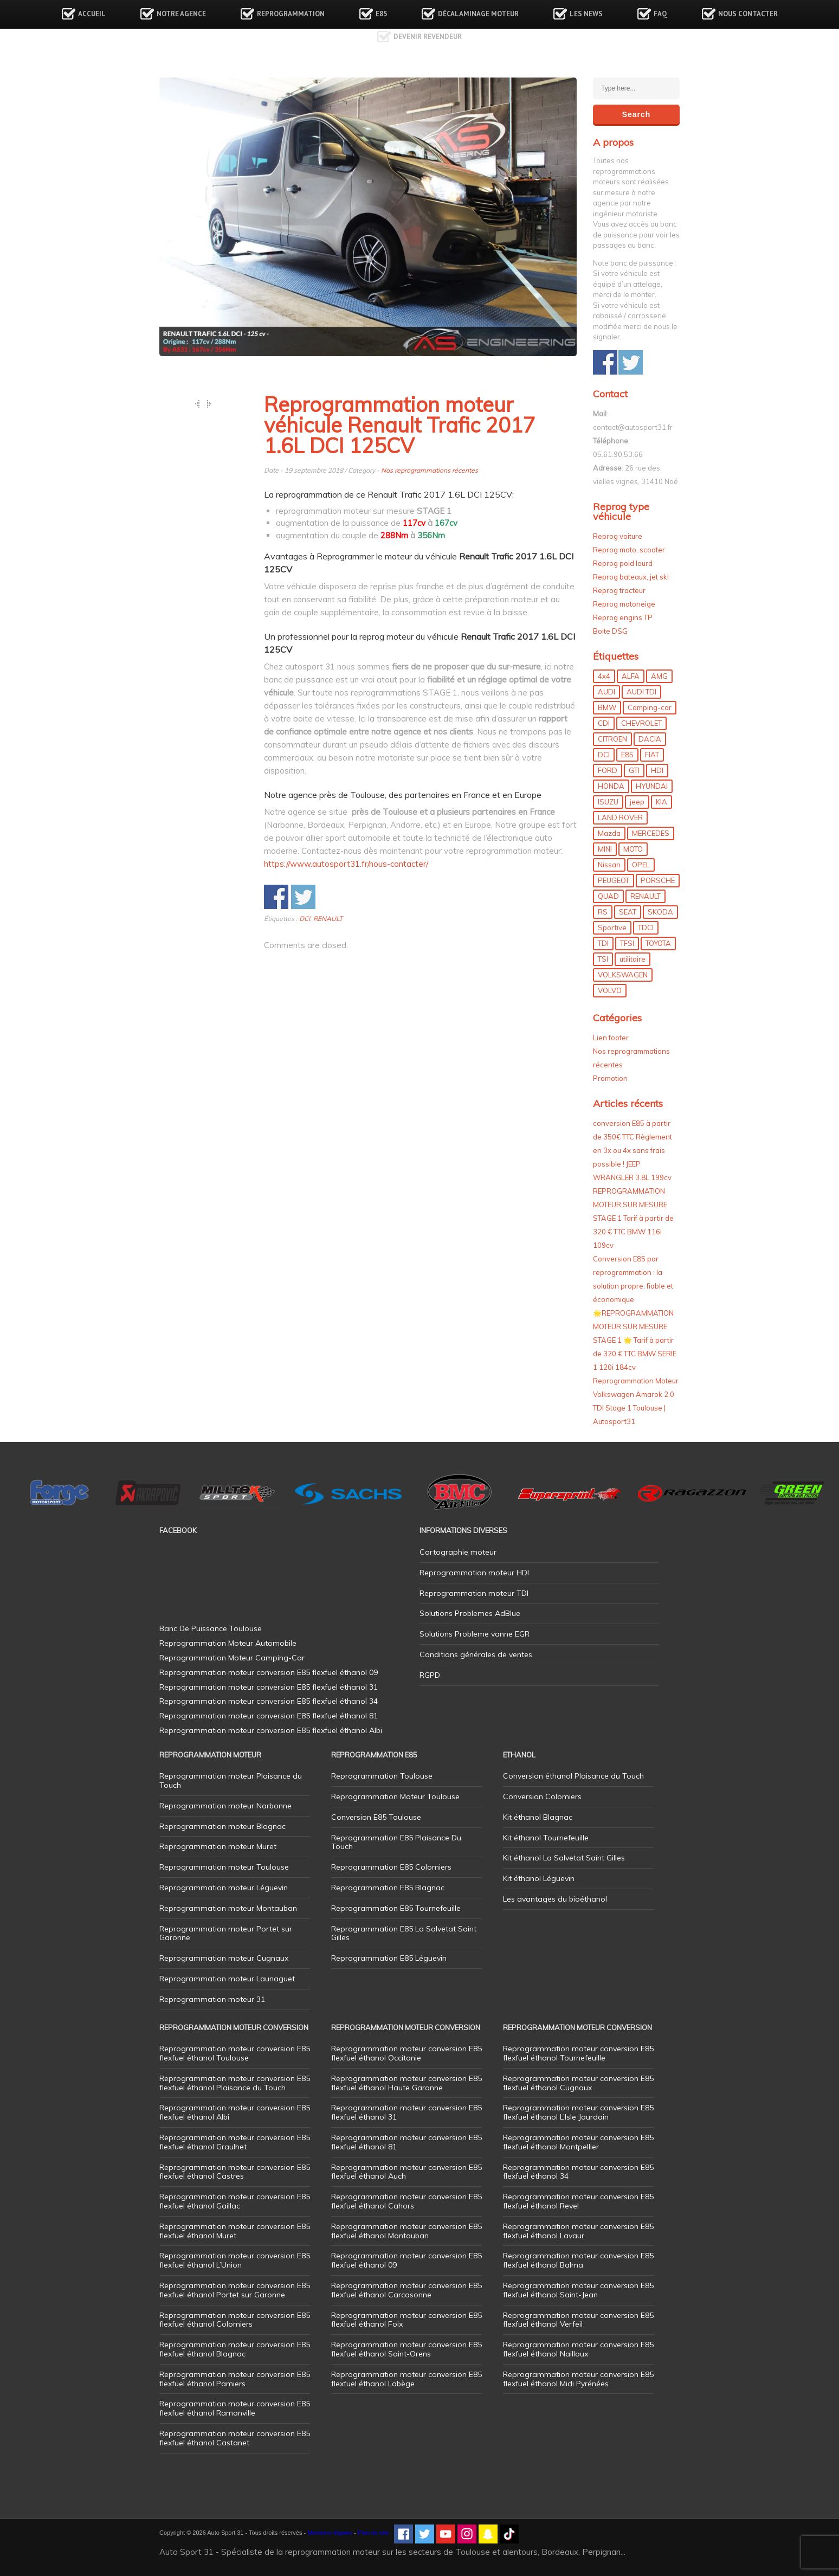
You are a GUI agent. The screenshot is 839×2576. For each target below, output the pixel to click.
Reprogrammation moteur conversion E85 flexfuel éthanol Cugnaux (578, 2082)
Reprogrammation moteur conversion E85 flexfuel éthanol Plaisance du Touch (234, 2082)
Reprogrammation (291, 13)
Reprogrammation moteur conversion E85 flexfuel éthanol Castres (234, 2171)
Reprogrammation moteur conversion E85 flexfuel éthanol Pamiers (234, 2378)
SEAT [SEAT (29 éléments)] (627, 911)
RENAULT (328, 919)
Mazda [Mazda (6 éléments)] (609, 833)
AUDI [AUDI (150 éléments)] (606, 691)
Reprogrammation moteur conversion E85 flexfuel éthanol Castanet (234, 2438)
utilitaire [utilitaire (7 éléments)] (632, 959)
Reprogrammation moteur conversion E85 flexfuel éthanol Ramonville (234, 2408)
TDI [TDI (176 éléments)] (603, 943)
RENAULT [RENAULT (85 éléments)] (645, 896)
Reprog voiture (617, 536)
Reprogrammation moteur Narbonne (225, 1806)
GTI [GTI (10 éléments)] (634, 770)
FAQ (660, 13)
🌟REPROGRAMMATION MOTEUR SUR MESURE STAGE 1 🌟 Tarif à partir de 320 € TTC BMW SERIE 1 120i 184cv (634, 1340)
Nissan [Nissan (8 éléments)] (609, 864)
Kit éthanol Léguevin (539, 1878)
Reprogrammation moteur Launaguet (227, 1978)
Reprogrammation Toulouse (382, 1776)
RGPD (430, 1675)
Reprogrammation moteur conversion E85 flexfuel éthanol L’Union (234, 2260)
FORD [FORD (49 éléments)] (607, 770)
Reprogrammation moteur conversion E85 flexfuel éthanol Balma (578, 2260)
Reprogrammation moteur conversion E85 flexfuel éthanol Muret (234, 2230)
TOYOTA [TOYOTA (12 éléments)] (658, 943)
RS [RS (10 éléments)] (603, 911)
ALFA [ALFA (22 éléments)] (631, 676)
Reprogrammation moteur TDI (474, 1593)
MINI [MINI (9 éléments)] (605, 849)
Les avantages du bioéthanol (555, 1899)
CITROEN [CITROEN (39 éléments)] (612, 739)
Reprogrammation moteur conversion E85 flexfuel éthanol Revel (578, 2201)
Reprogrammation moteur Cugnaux (223, 1958)
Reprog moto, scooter (629, 549)
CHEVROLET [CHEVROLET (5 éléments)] (641, 723)
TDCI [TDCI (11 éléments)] (646, 927)
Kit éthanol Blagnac (537, 1817)
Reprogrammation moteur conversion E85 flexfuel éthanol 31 (406, 2112)
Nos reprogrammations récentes (429, 470)
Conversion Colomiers (542, 1796)
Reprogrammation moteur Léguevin (223, 1887)
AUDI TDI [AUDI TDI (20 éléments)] (641, 691)
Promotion (610, 1078)
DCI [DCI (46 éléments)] (604, 754)
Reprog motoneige (624, 604)
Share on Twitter (303, 897)
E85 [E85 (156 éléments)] (627, 754)
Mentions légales (329, 2532)
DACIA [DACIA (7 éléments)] (649, 739)
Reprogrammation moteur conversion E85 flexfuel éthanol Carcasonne (406, 2290)
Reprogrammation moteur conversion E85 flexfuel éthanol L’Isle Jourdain (578, 2112)
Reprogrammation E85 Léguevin (389, 1958)
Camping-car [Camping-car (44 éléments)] (650, 707)
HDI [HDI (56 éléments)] (657, 770)
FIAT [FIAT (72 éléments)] (652, 754)
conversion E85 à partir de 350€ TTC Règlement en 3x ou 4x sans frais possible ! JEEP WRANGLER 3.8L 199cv (632, 1150)
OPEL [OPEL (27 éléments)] (641, 864)
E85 (381, 13)
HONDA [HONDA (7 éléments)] (611, 786)
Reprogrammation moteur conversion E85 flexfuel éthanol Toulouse (234, 2053)
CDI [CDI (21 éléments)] (604, 723)
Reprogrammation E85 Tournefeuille (396, 1908)
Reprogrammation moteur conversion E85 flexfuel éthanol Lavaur (578, 2230)
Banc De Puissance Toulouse (210, 1628)
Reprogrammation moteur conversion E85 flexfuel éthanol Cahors (406, 2201)
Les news (586, 13)
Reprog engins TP (623, 617)
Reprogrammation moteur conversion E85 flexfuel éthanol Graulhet (234, 2142)
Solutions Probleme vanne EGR (475, 1634)
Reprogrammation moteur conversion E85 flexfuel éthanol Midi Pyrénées (578, 2378)
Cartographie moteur (458, 1552)
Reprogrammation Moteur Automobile (227, 1643)
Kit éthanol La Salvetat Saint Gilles (564, 1858)
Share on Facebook (276, 897)
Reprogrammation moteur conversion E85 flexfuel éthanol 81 (406, 2142)
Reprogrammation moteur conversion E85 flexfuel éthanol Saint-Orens (406, 2349)
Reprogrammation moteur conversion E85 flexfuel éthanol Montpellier (578, 2142)
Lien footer (611, 1037)
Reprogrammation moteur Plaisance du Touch (230, 1780)
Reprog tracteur (619, 590)
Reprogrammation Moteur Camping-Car (232, 1658)
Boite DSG (610, 631)
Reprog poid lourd (623, 563)
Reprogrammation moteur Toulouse (224, 1867)
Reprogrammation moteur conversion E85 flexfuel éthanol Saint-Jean (578, 2290)
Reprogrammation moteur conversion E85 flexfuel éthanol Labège (406, 2378)
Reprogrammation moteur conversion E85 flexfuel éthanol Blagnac (234, 2349)
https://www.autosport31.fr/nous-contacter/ (346, 864)
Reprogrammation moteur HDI (474, 1572)
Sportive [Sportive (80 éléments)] (612, 927)
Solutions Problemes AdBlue (470, 1613)
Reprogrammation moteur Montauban (228, 1908)
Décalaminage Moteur (478, 13)
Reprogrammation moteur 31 (212, 1999)
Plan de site (373, 2532)
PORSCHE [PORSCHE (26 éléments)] (658, 880)
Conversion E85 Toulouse (376, 1817)
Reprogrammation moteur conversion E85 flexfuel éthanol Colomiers (234, 2319)
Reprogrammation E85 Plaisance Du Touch (396, 1842)
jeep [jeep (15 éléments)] (637, 801)
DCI (304, 919)
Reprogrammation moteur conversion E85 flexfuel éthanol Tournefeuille (578, 2053)
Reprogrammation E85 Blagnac (387, 1887)
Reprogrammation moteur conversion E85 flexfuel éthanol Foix (406, 2319)
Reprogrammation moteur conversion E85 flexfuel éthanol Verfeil (578, 2319)
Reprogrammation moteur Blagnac (222, 1826)
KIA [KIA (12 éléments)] (661, 801)
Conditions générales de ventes (476, 1654)
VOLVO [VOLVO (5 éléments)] (610, 990)
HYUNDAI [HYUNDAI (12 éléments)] (652, 786)
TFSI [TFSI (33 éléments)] (627, 943)
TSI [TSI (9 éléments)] (603, 959)
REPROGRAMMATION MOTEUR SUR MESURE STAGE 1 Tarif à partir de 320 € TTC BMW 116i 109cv (633, 1218)
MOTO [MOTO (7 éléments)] (633, 849)
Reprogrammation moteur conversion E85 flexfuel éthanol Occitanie (406, 2053)
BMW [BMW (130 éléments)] (607, 707)
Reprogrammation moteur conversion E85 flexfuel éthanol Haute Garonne (406, 2082)
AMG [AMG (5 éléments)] (659, 676)
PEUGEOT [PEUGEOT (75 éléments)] (613, 880)
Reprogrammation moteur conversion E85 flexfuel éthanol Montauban (406, 2230)
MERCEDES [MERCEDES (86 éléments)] (650, 833)
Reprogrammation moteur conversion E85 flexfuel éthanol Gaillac (234, 2201)
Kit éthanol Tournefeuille (546, 1838)
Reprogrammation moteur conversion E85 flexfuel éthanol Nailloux (578, 2349)
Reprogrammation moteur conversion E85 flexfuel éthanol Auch (406, 2171)
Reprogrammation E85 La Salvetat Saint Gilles (403, 1933)
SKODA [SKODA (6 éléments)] (660, 911)
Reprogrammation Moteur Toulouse (395, 1796)
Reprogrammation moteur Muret (217, 1846)
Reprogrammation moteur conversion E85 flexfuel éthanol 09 (406, 2260)
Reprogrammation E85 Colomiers (391, 1867)
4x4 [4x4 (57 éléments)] (604, 676)
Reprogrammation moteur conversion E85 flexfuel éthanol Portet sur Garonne (234, 2290)
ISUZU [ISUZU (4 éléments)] (608, 801)
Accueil (92, 13)
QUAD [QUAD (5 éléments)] (608, 896)
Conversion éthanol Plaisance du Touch (573, 1776)
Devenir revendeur (427, 36)
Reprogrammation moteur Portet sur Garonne (225, 1933)
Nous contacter (748, 13)
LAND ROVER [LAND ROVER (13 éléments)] (620, 817)
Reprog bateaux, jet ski (631, 576)
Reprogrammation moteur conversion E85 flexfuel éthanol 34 (578, 2171)
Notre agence (181, 13)
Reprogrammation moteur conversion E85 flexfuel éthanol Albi (234, 2112)
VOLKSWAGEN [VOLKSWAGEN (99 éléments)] (623, 974)
